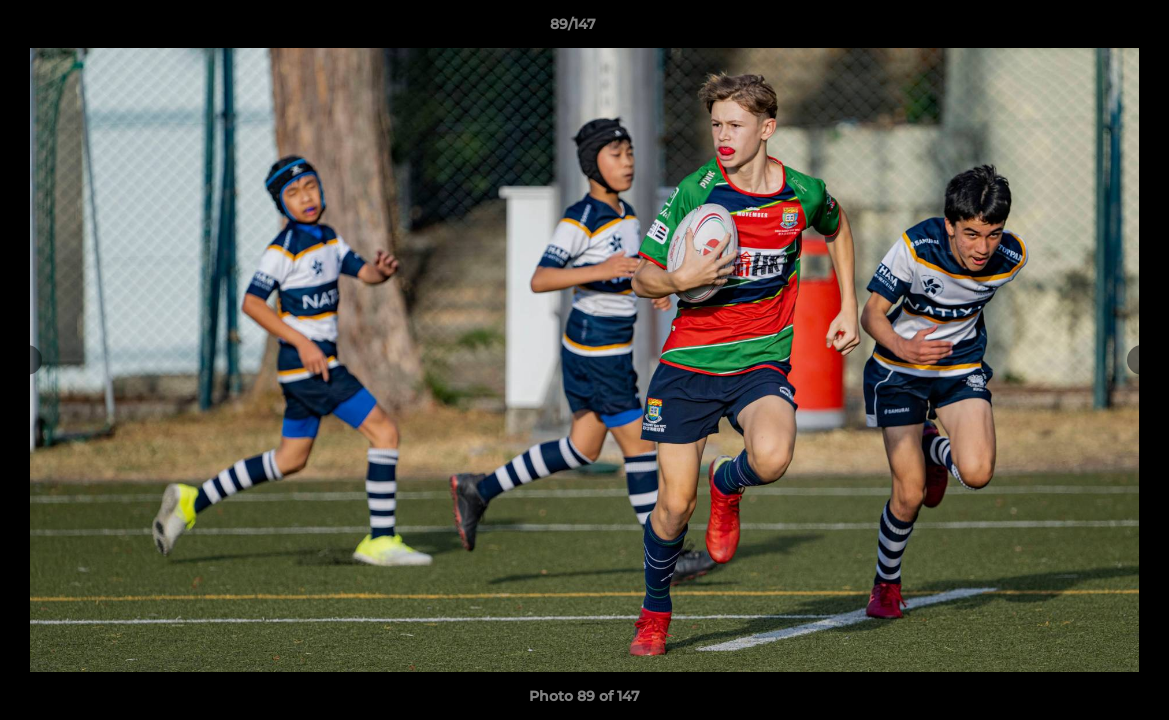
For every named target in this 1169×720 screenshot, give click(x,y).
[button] (1085, 29)
